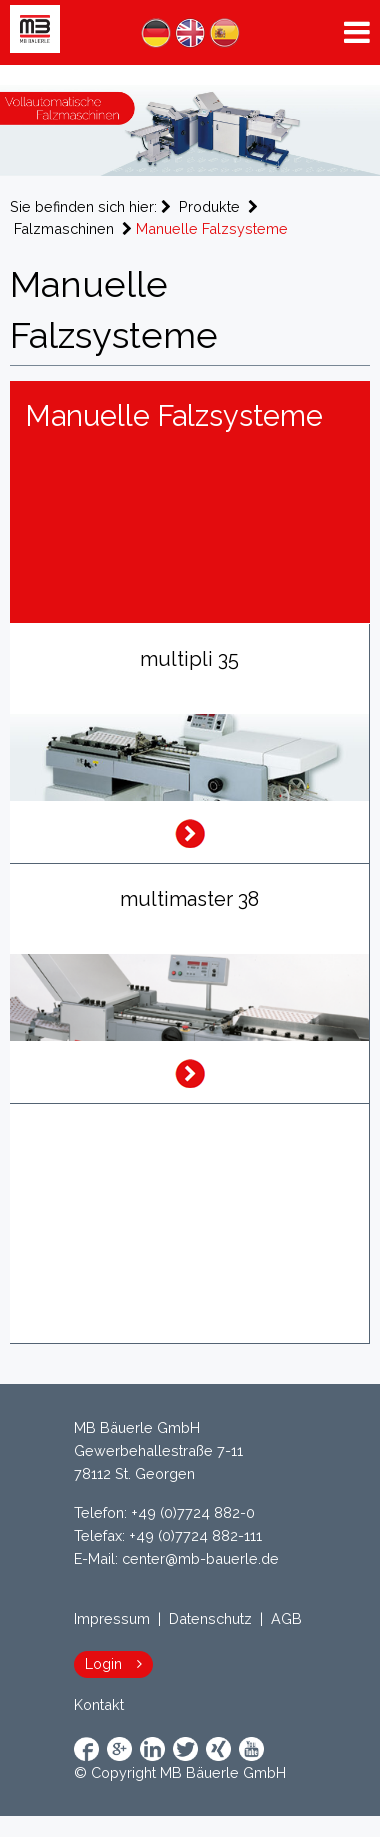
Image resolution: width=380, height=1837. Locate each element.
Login (103, 1663)
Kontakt (99, 1704)
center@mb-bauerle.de (200, 1558)
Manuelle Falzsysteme (212, 228)
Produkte (209, 206)
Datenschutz (210, 1618)
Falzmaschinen (64, 228)
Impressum (112, 1618)
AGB (286, 1618)
